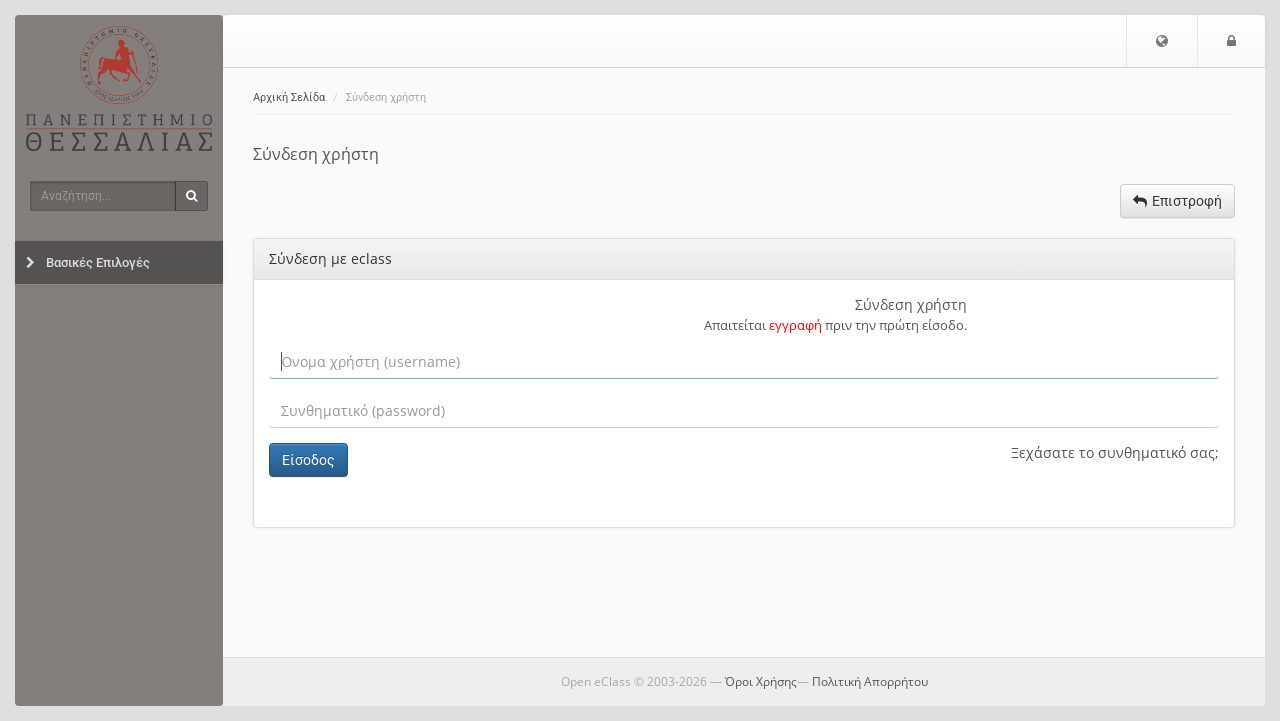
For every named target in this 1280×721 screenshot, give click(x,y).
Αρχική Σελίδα (289, 97)
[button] (1162, 41)
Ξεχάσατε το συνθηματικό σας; (1115, 452)
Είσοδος (308, 460)
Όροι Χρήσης (761, 681)
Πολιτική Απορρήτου (870, 681)
